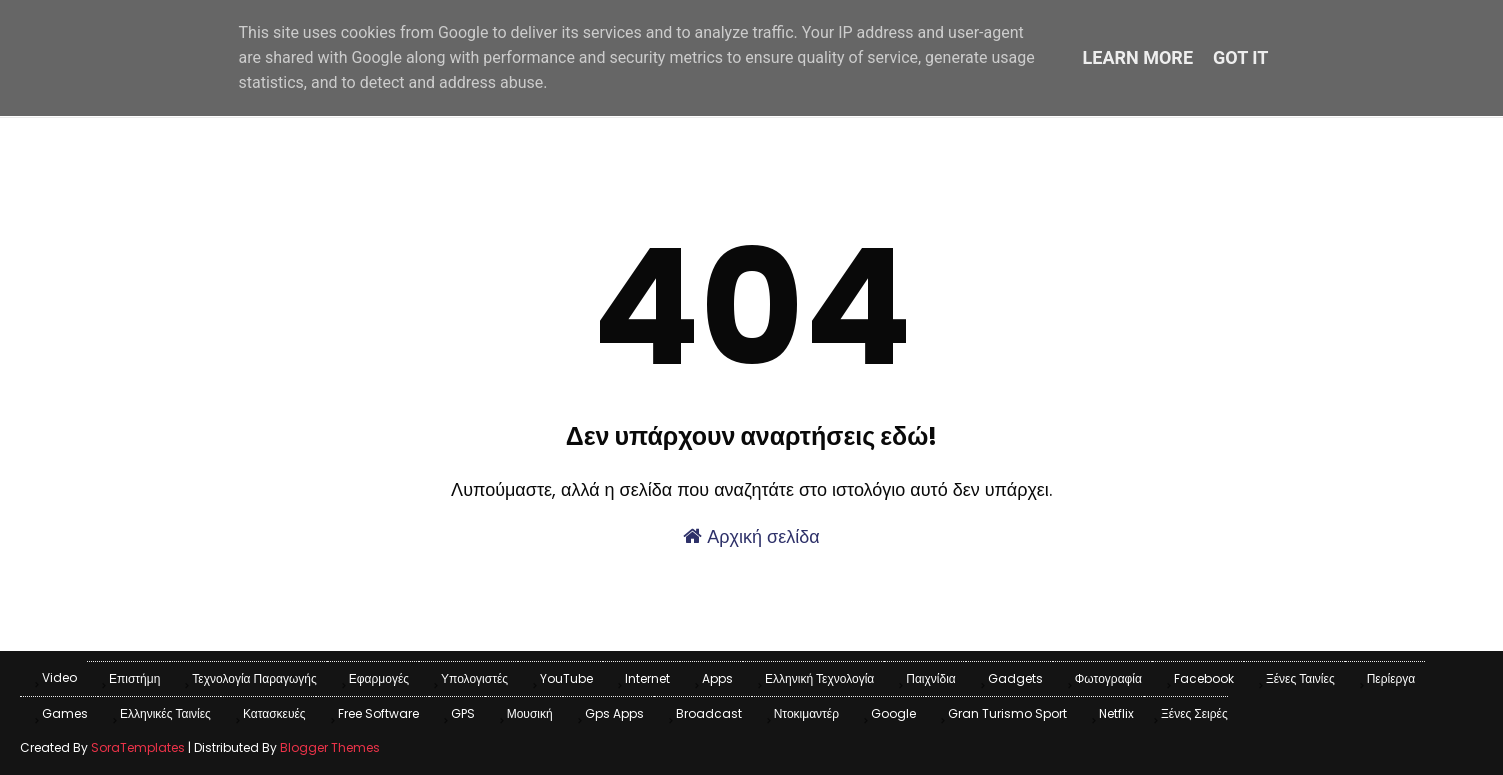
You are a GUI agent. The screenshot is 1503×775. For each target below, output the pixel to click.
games (65, 713)
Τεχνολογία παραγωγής (254, 678)
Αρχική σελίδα (751, 536)
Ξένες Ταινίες (1300, 678)
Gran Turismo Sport (1007, 713)
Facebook (1204, 678)
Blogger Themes (330, 747)
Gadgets (1015, 678)
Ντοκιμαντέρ (806, 713)
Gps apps (614, 713)
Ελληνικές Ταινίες (165, 713)
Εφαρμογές (379, 678)
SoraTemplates (138, 747)
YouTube (566, 678)
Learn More (1138, 57)
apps (717, 678)
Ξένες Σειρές (1194, 713)
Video (59, 677)
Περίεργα (1391, 678)
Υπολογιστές (474, 678)
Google (893, 713)
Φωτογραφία (1108, 678)
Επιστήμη (134, 678)
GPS (463, 713)
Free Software (378, 713)
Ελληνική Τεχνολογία (819, 678)
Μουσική (530, 713)
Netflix (1116, 713)
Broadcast (709, 713)
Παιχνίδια (931, 678)
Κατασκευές (274, 713)
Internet (647, 678)
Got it (1240, 57)
